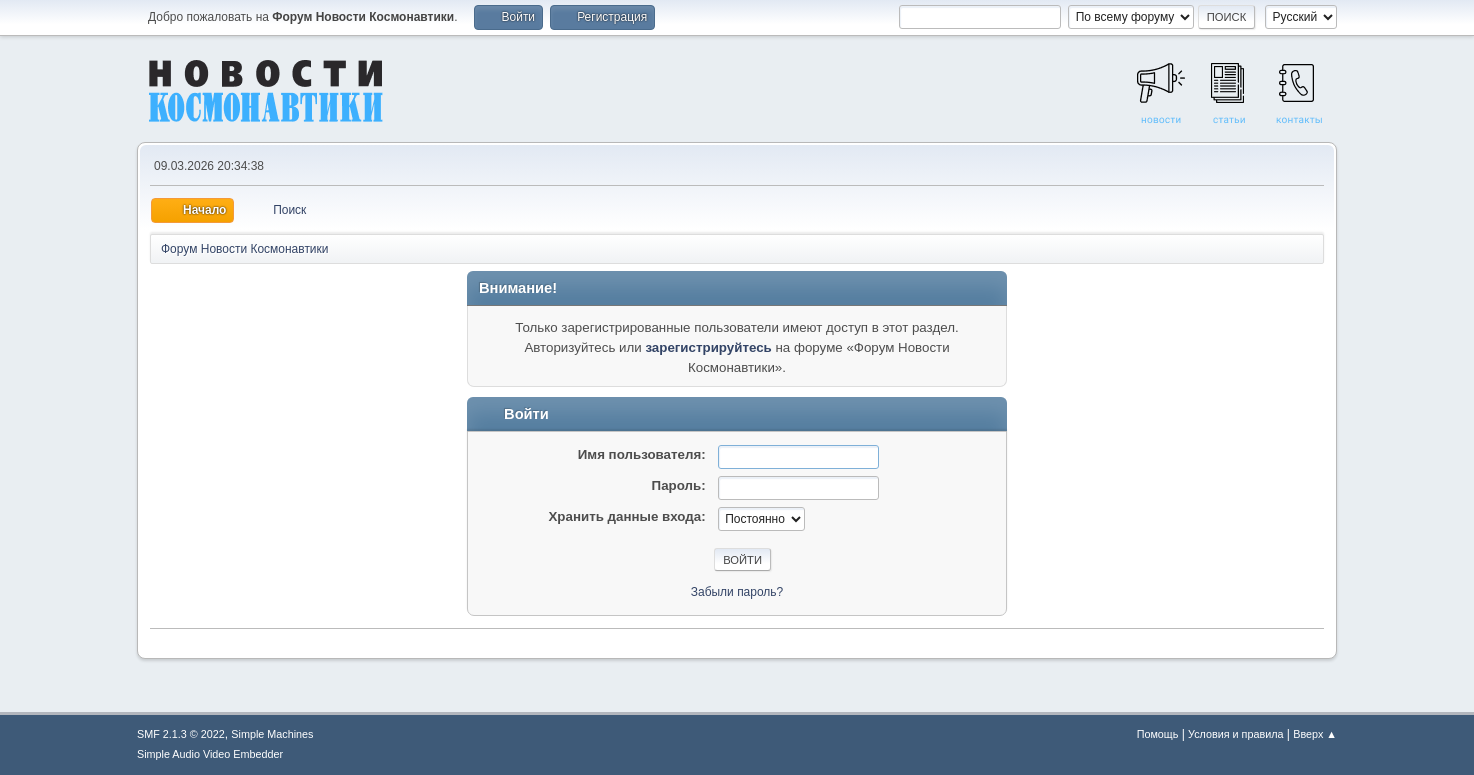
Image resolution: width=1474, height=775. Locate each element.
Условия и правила (1235, 734)
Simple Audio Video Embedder (210, 754)
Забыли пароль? (737, 592)
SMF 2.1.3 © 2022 (181, 734)
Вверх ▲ (1315, 734)
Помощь (1158, 734)
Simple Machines (272, 734)
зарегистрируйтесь (708, 347)
